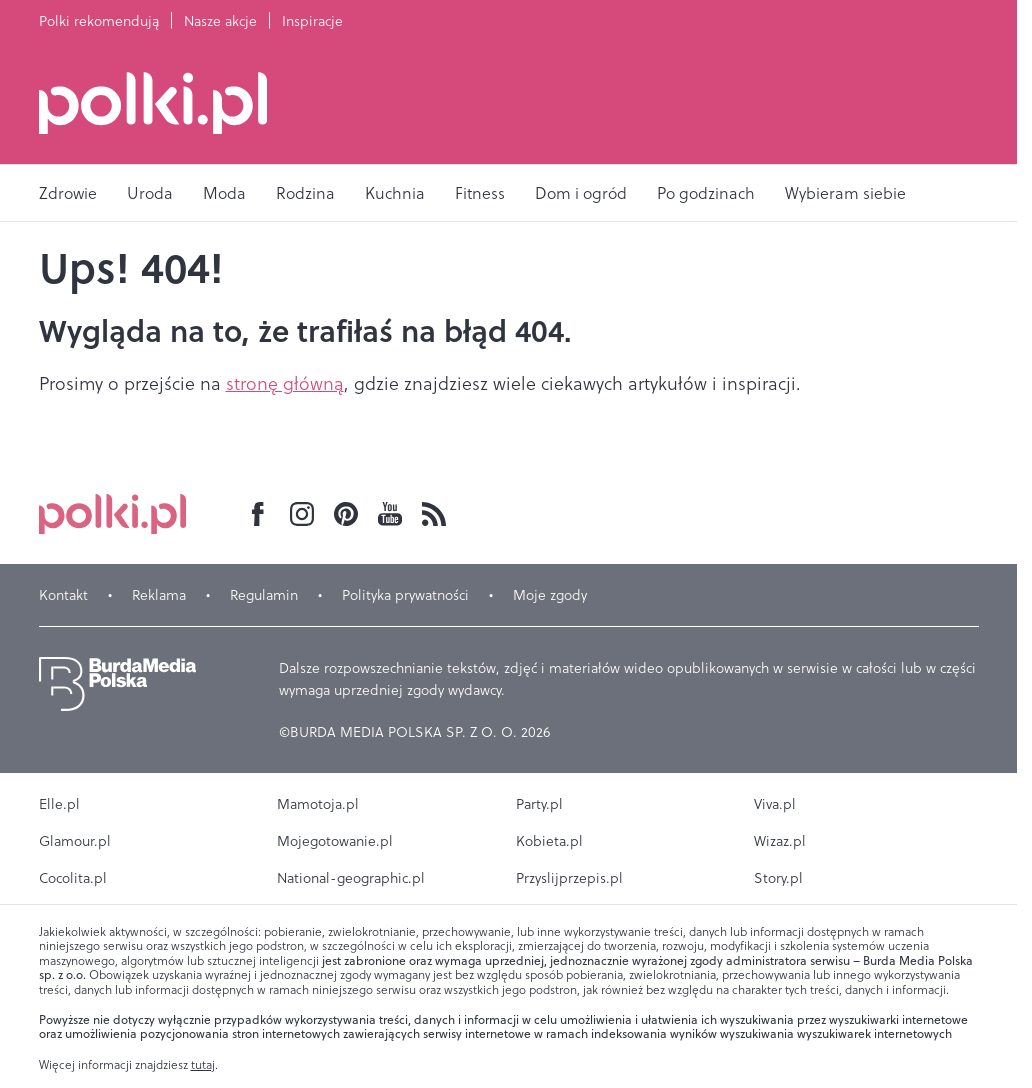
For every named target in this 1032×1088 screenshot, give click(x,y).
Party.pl (539, 804)
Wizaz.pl (780, 841)
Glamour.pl (75, 841)
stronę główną (285, 383)
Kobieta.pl (549, 841)
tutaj (203, 1065)
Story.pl (778, 878)
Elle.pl (59, 804)
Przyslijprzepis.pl (569, 878)
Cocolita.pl (73, 878)
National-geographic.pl (351, 878)
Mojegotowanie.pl (335, 841)
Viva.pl (775, 804)
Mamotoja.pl (318, 804)
